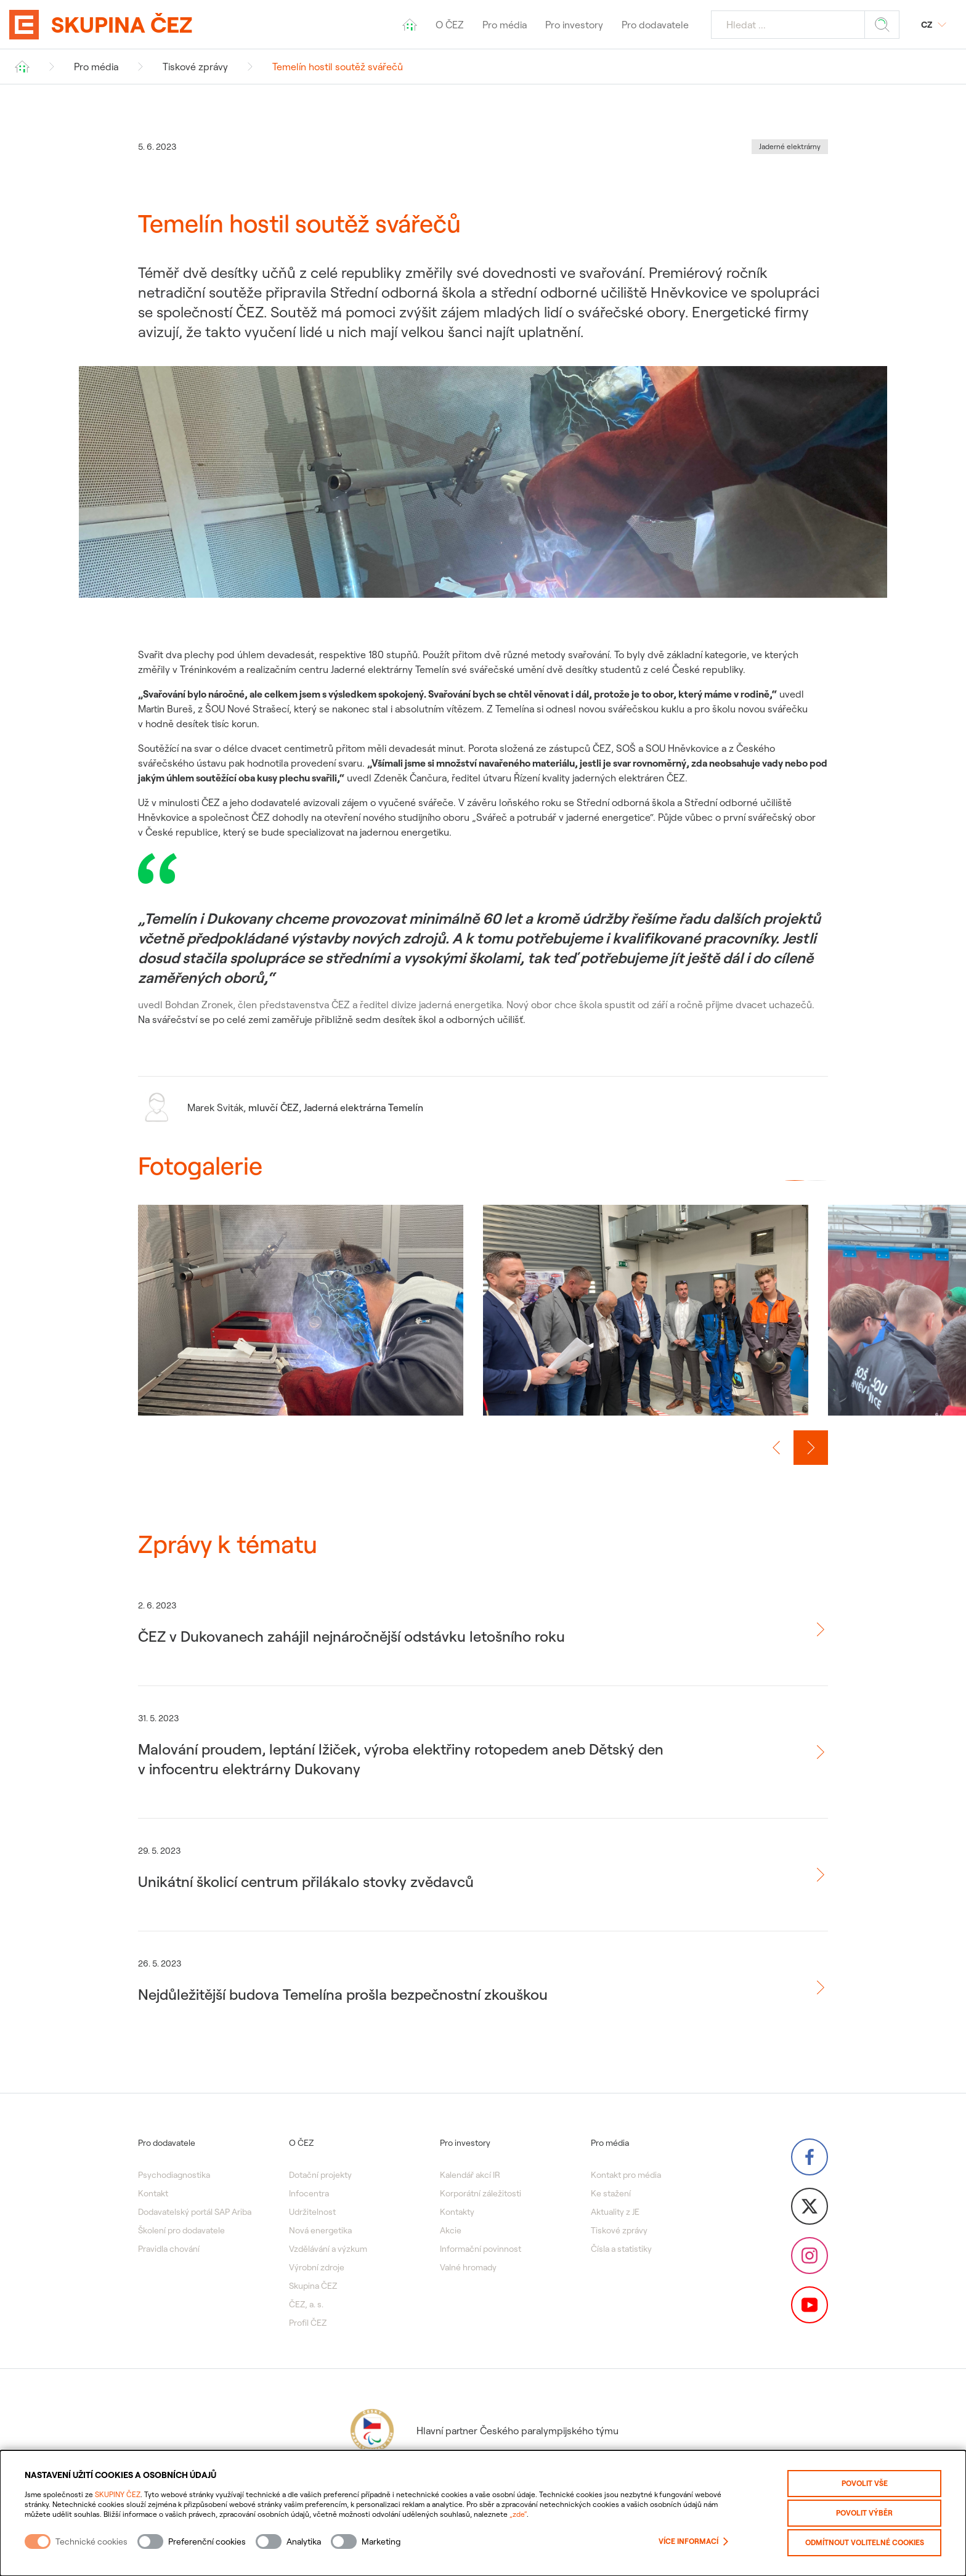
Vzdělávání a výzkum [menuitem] (328, 2248)
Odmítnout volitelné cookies (864, 2542)
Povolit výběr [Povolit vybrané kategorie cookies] (864, 2512)
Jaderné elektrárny (790, 146)
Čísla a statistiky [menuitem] (621, 2248)
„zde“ (518, 2514)
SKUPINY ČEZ (117, 2494)
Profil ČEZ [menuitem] (308, 2322)
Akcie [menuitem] (450, 2230)
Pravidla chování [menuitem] (169, 2248)
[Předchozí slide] (776, 1447)
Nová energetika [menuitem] (320, 2230)
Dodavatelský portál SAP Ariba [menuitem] (194, 2211)
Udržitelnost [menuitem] (312, 2211)
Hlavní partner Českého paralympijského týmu (483, 2430)
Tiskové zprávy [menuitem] (619, 2230)
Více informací (693, 2541)
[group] (300, 1322)
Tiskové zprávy (195, 66)
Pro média (96, 66)
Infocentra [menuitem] (309, 2193)
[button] (795, 1180)
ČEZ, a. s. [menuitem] (306, 2304)
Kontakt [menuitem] (153, 2193)
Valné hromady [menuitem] (468, 2267)
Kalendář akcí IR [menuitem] (470, 2174)
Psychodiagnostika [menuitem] (174, 2174)
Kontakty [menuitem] (457, 2211)
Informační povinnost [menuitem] (480, 2248)
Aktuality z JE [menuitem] (615, 2211)
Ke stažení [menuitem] (611, 2193)
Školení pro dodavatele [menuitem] (181, 2230)
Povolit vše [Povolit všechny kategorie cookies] (865, 2483)
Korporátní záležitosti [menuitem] (480, 2193)
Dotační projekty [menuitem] (320, 2174)
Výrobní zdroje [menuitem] (316, 2267)
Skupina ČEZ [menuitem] (313, 2285)
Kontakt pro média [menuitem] (626, 2174)
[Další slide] (811, 1447)
